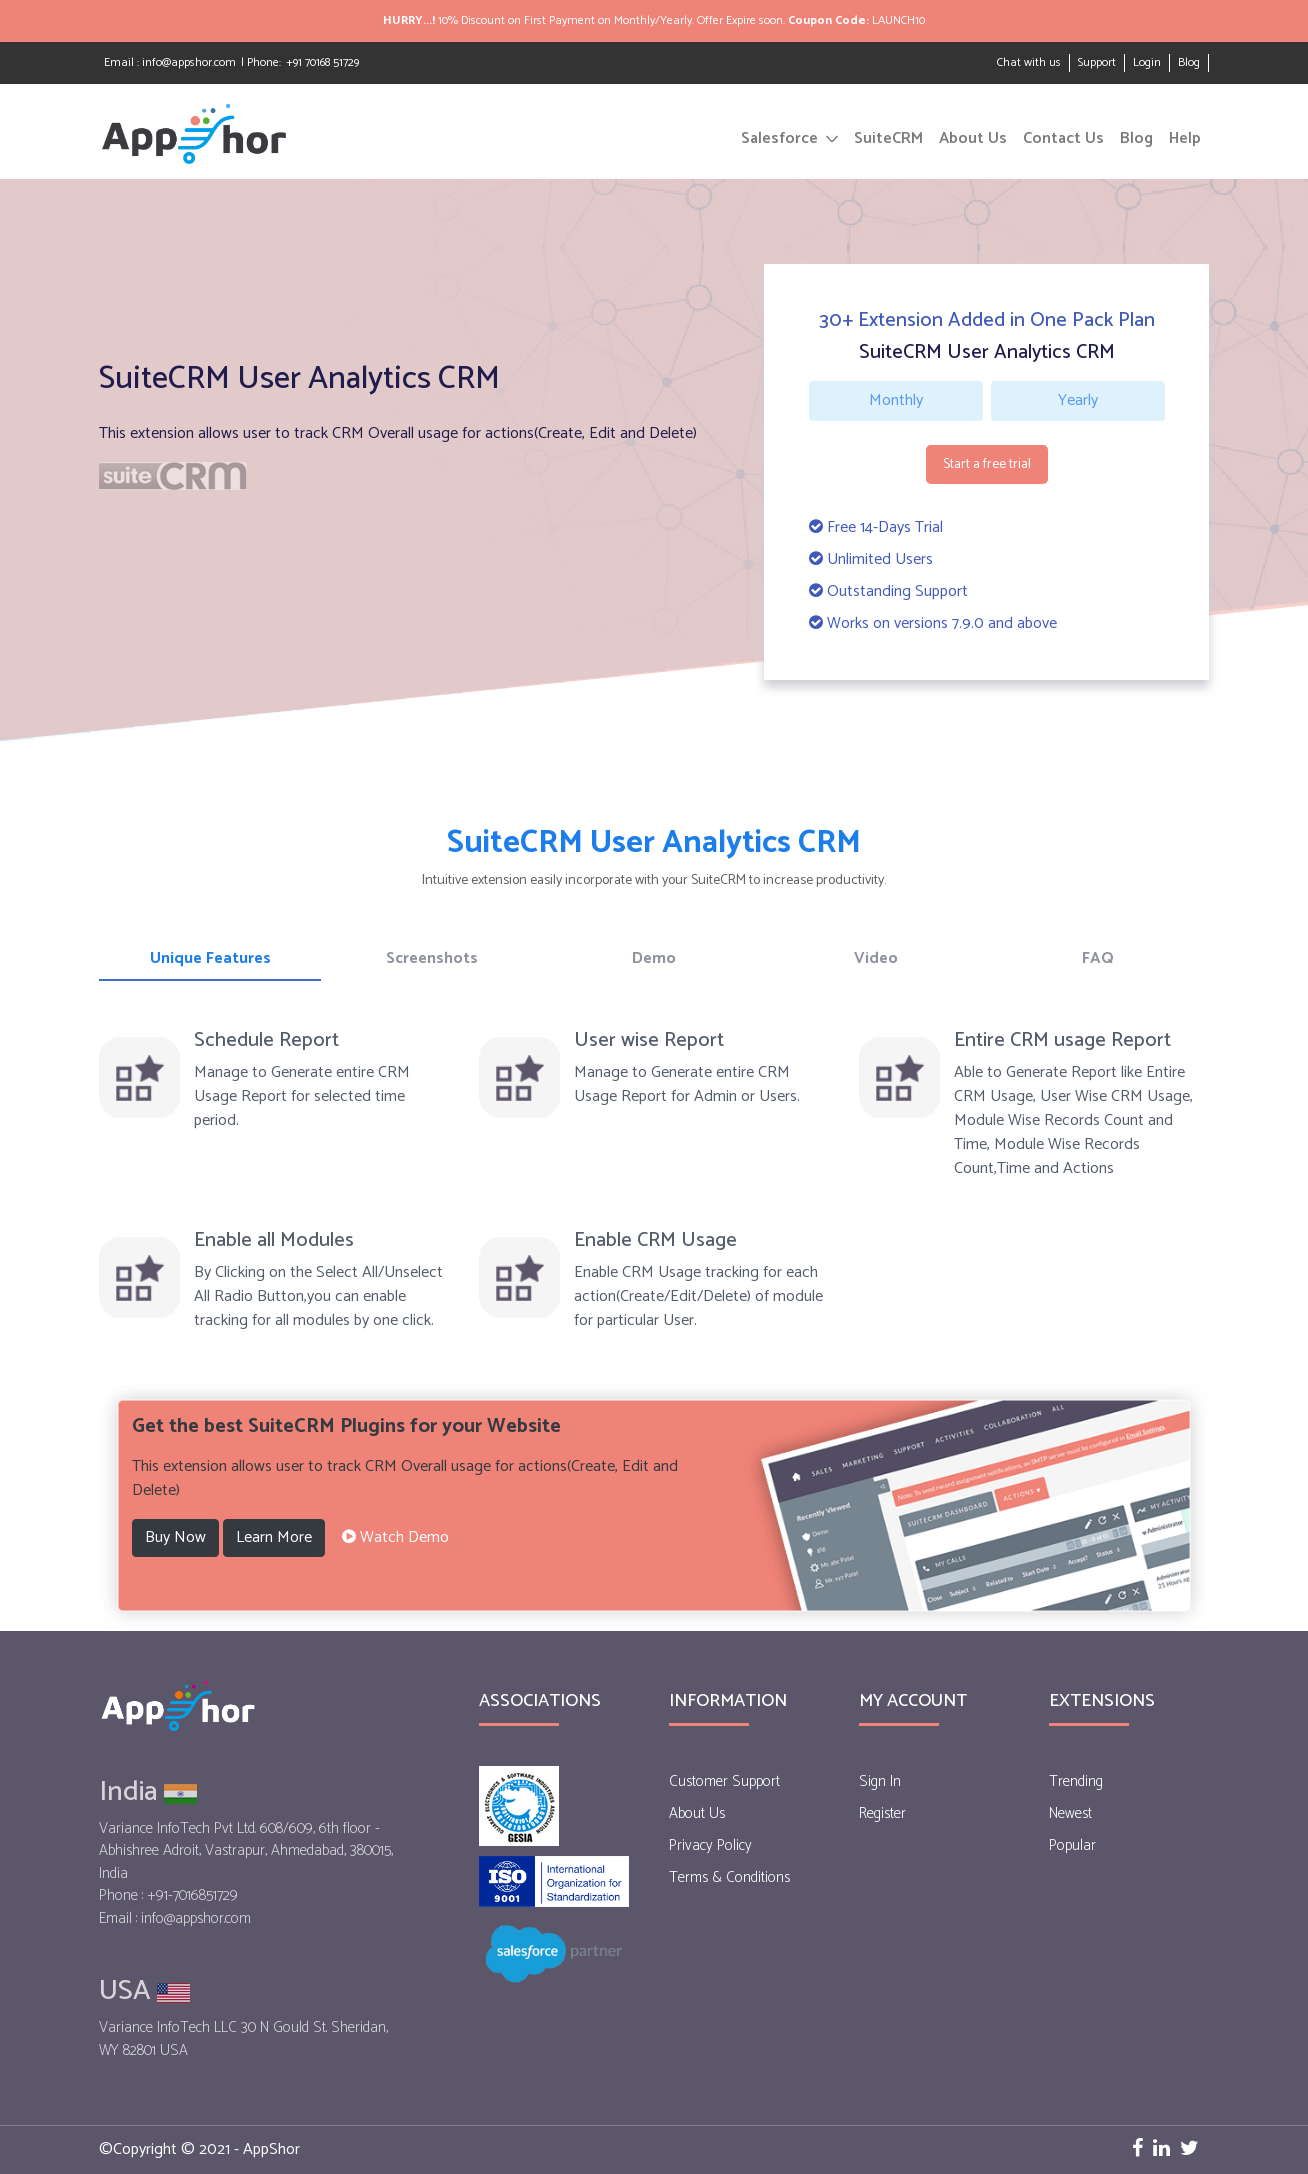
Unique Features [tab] (210, 958)
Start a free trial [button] (987, 464)
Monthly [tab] (896, 400)
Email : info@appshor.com (170, 62)
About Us (973, 138)
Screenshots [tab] (432, 958)
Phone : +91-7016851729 (168, 1896)
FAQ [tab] (1098, 958)
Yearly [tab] (1078, 400)
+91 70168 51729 (322, 62)
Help (1185, 138)
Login (1147, 62)
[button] (395, 1538)
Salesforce (779, 138)
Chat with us (1029, 62)
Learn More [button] (274, 1537)
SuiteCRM (888, 138)
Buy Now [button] (175, 1537)
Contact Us (1063, 138)
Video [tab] (876, 958)
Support (1097, 62)
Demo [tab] (654, 958)
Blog (1189, 63)
